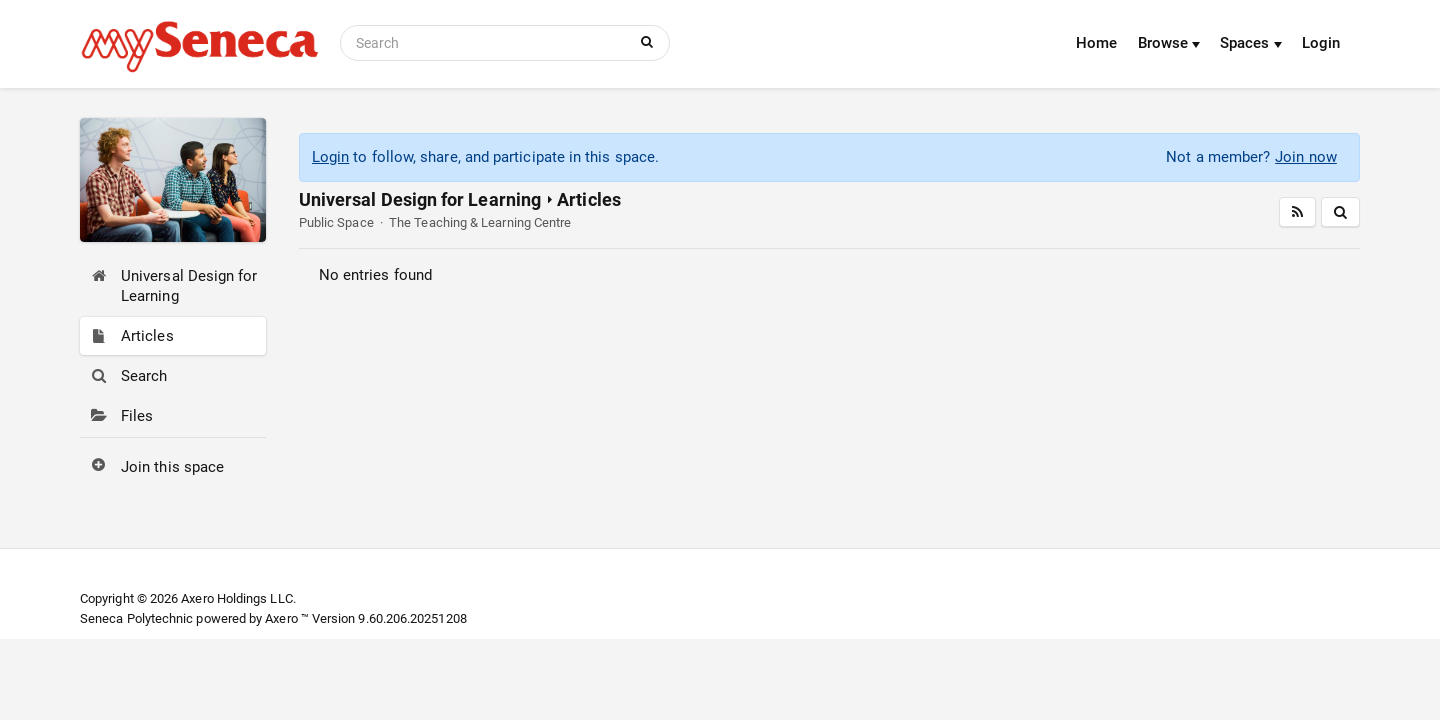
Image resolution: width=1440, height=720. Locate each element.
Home (1096, 43)
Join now (1306, 157)
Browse (1169, 43)
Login (1321, 43)
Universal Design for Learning (420, 199)
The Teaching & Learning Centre (480, 222)
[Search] (487, 43)
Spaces (1251, 43)
